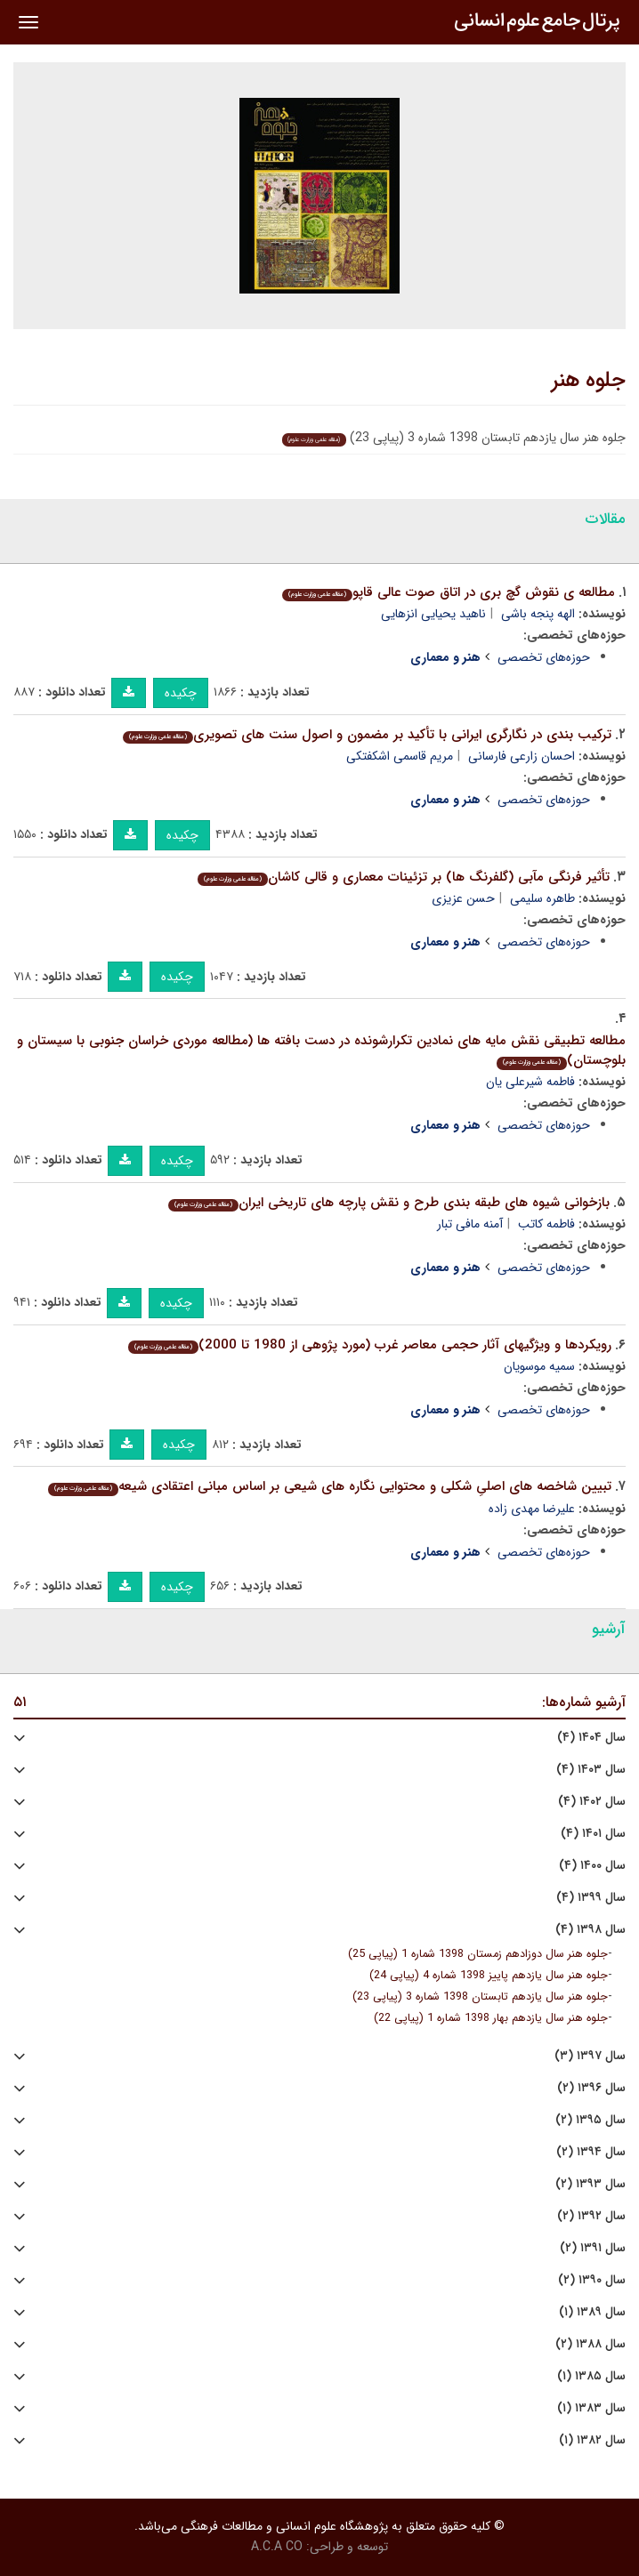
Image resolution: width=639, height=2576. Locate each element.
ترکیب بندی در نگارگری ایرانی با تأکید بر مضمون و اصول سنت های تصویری (367, 734)
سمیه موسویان (539, 1366)
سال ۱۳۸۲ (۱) (592, 2440)
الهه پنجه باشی (538, 614)
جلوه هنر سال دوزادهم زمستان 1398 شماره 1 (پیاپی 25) (478, 1954)
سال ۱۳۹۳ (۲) (590, 2184)
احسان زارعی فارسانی (521, 756)
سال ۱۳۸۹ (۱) (592, 2312)
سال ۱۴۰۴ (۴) (591, 1737)
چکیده (181, 693)
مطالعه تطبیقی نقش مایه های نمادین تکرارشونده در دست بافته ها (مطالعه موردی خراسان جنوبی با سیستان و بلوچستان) (321, 1051)
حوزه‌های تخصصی (543, 657)
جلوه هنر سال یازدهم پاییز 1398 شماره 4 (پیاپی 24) (488, 1975)
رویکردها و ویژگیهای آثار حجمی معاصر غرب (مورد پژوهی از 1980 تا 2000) (369, 1345)
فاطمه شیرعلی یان (530, 1081)
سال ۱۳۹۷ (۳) (590, 2056)
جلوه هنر (589, 381)
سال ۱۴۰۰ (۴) (592, 1865)
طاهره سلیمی (542, 898)
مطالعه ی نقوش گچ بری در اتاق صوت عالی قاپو (448, 592)
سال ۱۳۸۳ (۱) (591, 2408)
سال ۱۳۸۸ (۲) (590, 2344)
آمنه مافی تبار (470, 1224)
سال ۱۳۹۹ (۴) (591, 1897)
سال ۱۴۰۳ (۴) (591, 1769)
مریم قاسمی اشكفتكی (399, 756)
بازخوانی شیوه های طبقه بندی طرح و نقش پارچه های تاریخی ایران (389, 1202)
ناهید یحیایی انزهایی (433, 614)
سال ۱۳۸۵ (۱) (591, 2376)
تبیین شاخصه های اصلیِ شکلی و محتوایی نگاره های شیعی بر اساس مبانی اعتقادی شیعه (329, 1486)
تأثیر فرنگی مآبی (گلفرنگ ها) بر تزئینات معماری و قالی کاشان (404, 877)
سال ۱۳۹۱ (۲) (593, 2248)
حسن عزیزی (463, 898)
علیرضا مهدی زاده (532, 1508)
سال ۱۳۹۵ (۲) (590, 2120)
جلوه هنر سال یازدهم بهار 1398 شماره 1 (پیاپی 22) (491, 2018)
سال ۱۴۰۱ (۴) (593, 1833)
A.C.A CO (277, 2546)
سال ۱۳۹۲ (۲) (591, 2216)
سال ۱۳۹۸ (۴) (590, 1929)
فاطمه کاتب (546, 1224)
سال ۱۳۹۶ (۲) (591, 2088)
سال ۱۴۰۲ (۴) (592, 1801)
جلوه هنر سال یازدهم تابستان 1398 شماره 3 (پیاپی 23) (480, 1997)
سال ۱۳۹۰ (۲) (592, 2280)
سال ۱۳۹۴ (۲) (591, 2152)
